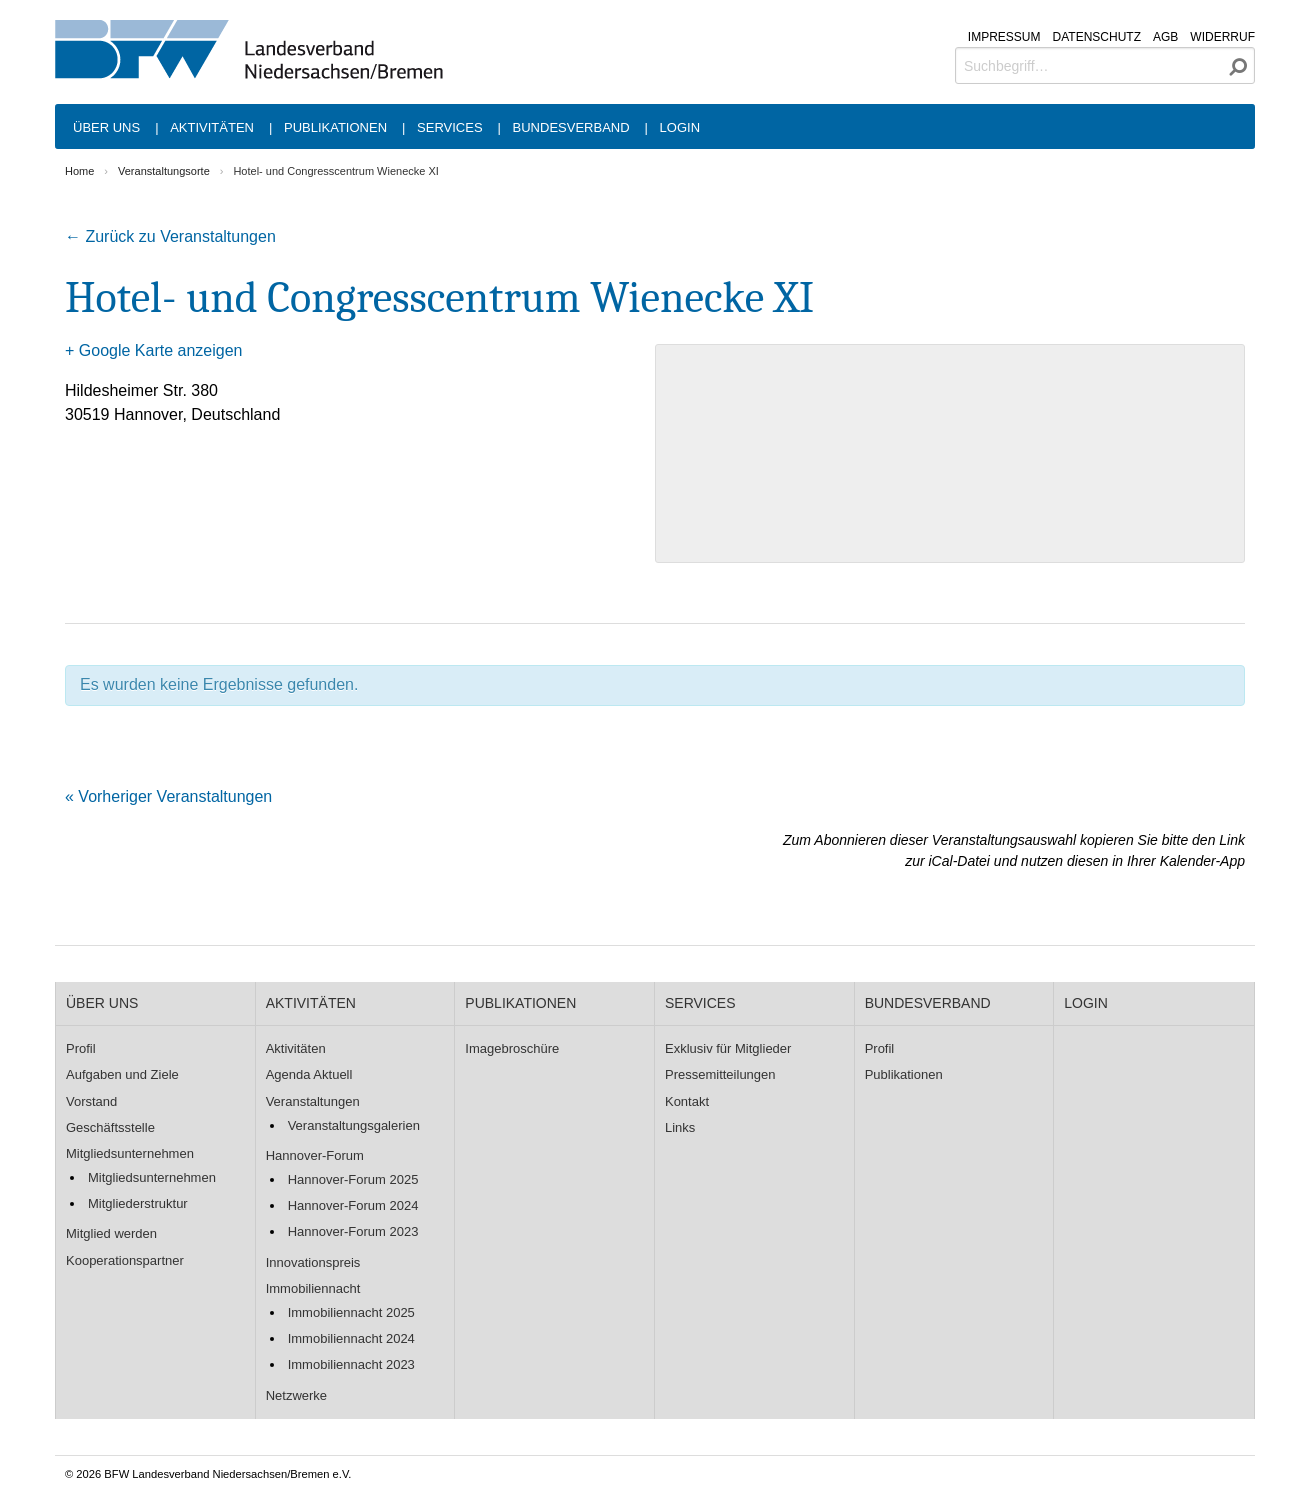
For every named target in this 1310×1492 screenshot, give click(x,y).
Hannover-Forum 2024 (353, 1205)
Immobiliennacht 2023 (351, 1364)
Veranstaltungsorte (164, 171)
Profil (81, 1048)
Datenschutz (1097, 37)
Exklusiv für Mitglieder (728, 1048)
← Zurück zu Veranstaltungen (170, 236)
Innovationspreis (313, 1262)
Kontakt (687, 1101)
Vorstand (91, 1101)
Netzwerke (296, 1395)
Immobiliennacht (313, 1288)
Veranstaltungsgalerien (354, 1125)
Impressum (1004, 37)
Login (680, 127)
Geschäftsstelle (110, 1127)
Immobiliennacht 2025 (351, 1312)
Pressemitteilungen (720, 1074)
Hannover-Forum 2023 (353, 1231)
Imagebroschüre (512, 1048)
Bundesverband (571, 127)
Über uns (106, 127)
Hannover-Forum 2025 (353, 1179)
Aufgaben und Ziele (122, 1074)
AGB (1165, 37)
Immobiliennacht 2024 (351, 1338)
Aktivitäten (212, 127)
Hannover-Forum (315, 1155)
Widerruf (1222, 37)
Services (450, 127)
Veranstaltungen (313, 1101)
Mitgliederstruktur (138, 1203)
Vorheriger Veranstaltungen (168, 796)
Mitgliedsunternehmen (130, 1153)
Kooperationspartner (125, 1260)
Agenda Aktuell (309, 1074)
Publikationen (335, 127)
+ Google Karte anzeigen (153, 350)
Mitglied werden (111, 1233)
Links (680, 1127)
